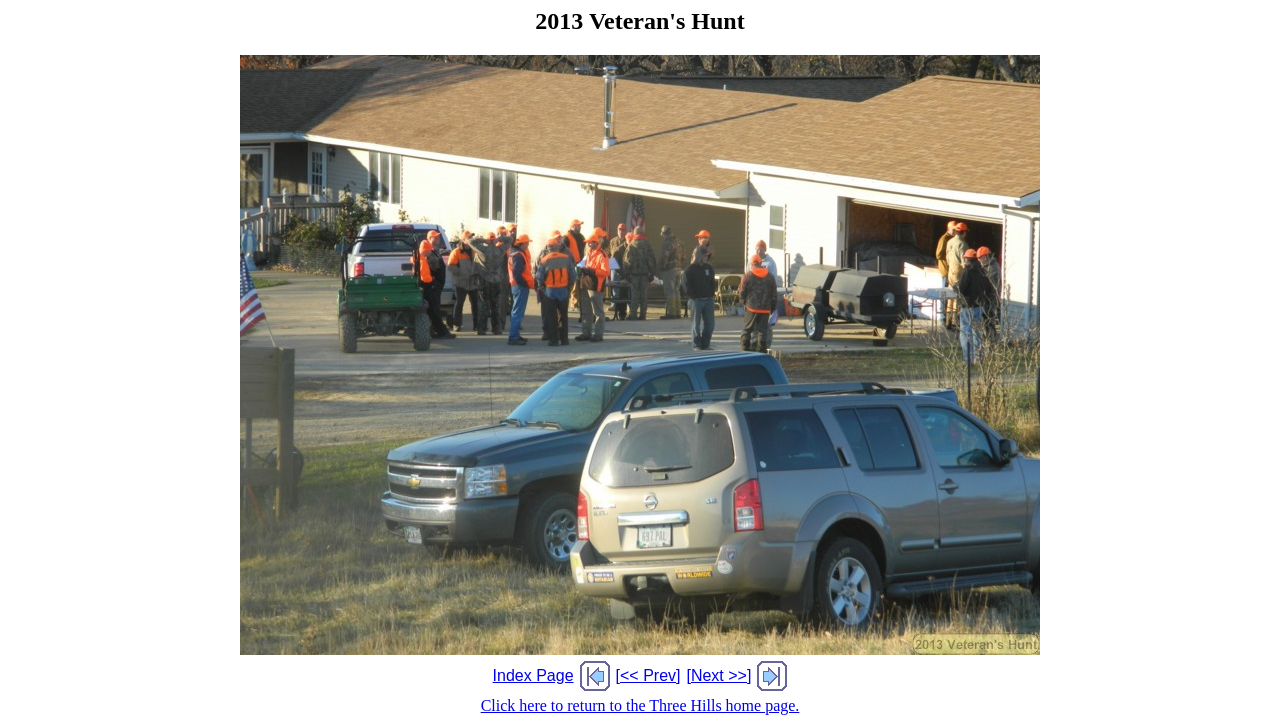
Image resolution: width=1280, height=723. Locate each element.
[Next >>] (718, 675)
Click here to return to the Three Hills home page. (640, 705)
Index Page (533, 675)
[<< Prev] (648, 675)
